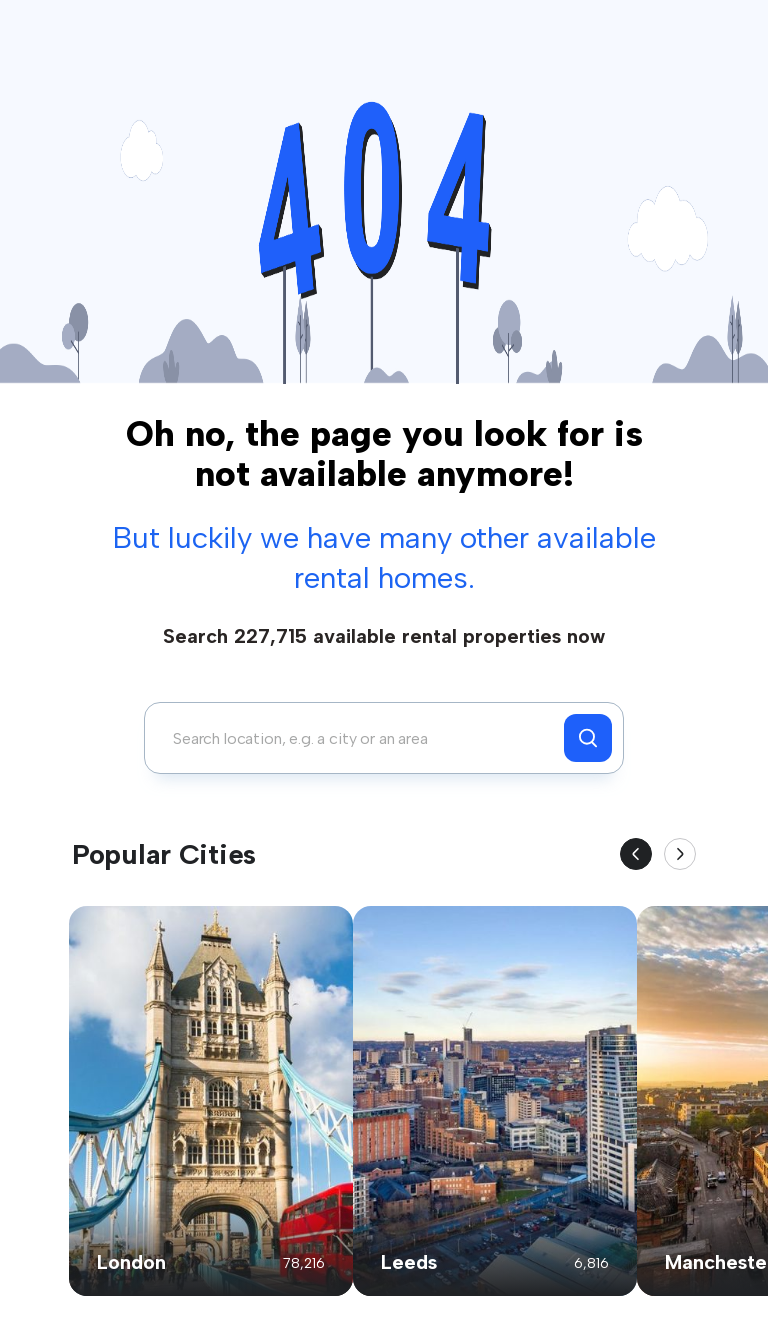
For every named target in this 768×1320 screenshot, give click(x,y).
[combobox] (359, 738)
